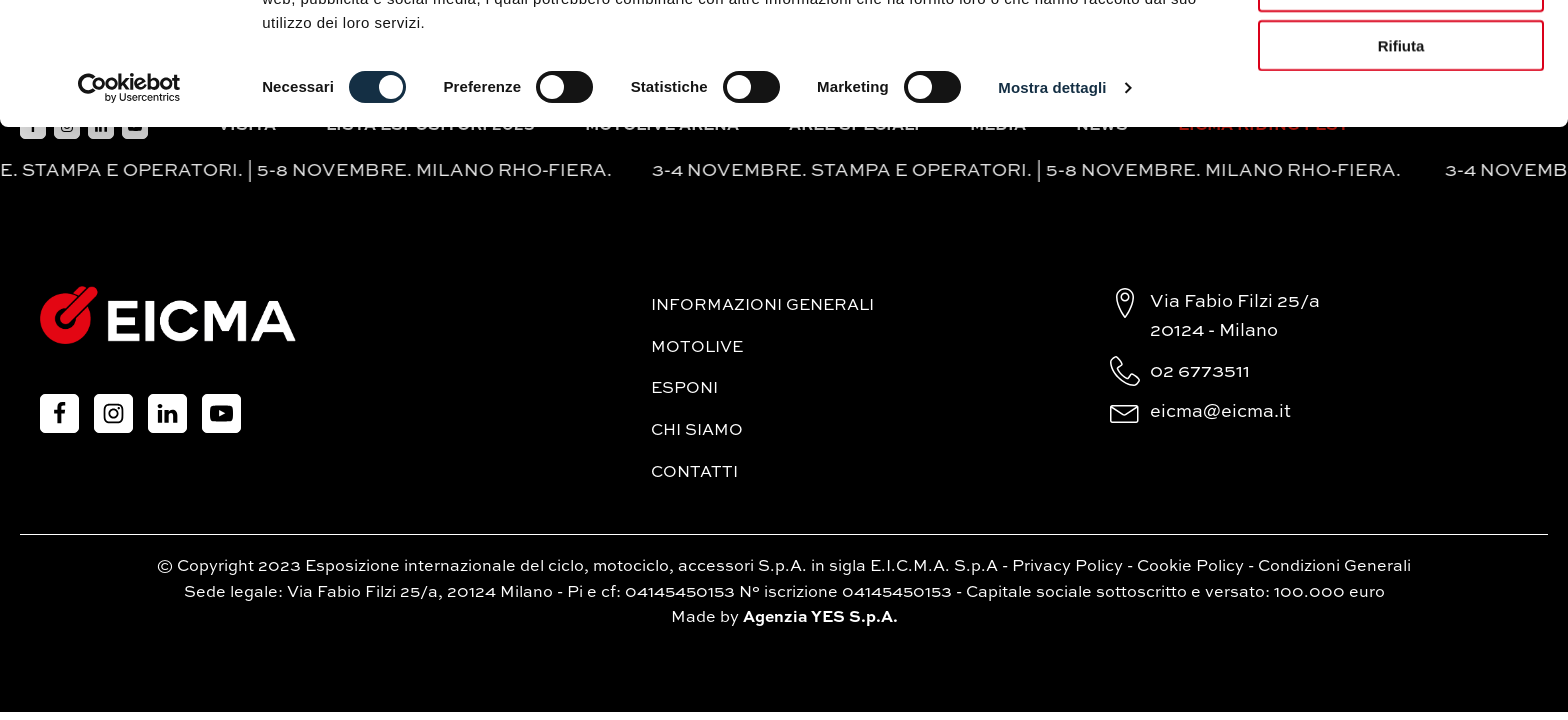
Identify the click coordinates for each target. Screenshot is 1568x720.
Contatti (694, 473)
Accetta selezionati (1400, 108)
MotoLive (697, 348)
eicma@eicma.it (1220, 412)
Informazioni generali (762, 306)
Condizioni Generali (1334, 567)
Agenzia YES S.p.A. (820, 618)
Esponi (684, 389)
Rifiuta (1401, 167)
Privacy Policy (1067, 567)
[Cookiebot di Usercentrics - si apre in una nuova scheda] (129, 210)
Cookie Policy (1190, 567)
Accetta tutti (1401, 49)
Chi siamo (697, 431)
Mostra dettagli (1052, 209)
